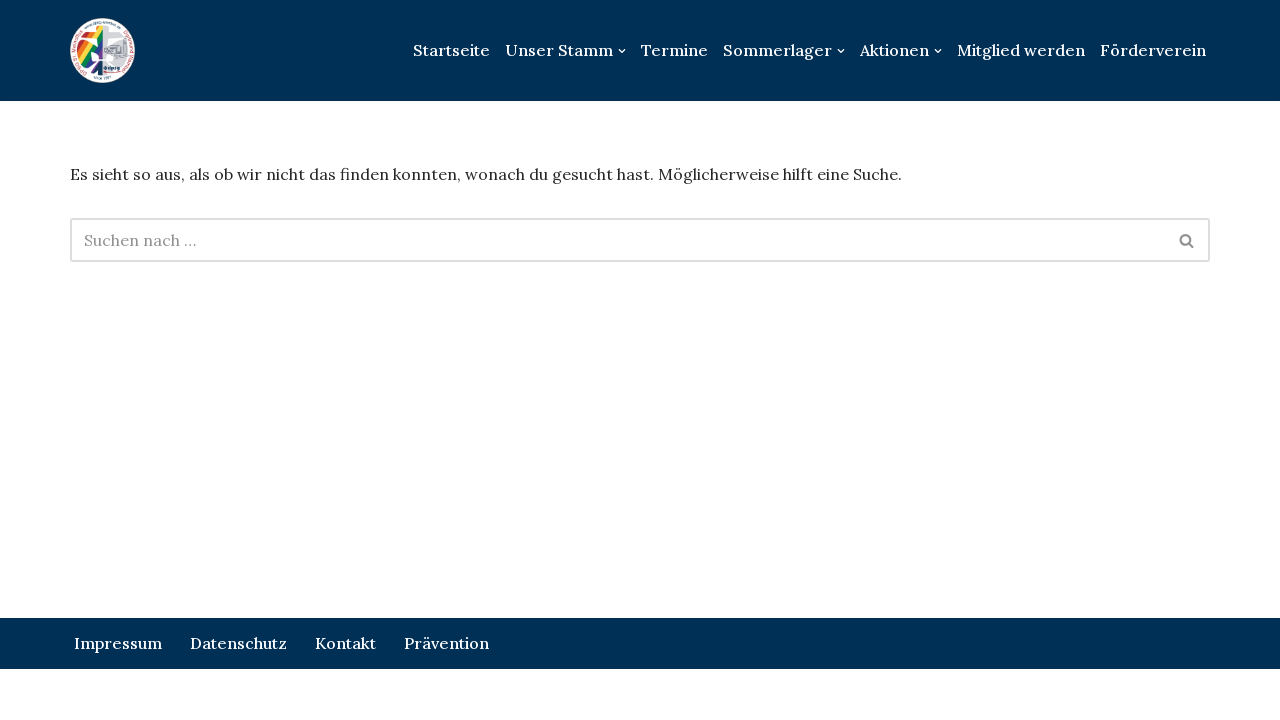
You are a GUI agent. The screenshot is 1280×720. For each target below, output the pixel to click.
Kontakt (345, 643)
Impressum (118, 643)
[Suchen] (617, 240)
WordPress (289, 694)
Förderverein (1153, 50)
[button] (622, 51)
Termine (674, 50)
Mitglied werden (1021, 50)
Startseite (451, 50)
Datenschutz (238, 643)
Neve (89, 694)
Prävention (446, 643)
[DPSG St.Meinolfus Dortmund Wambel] (102, 50)
